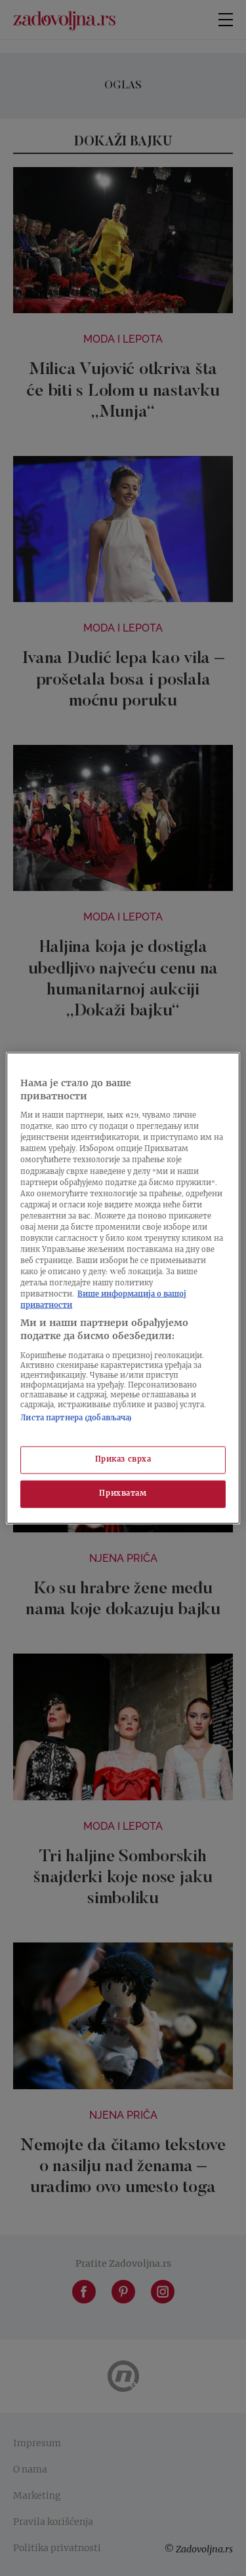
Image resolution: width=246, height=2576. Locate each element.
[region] (122, 1288)
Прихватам (122, 1493)
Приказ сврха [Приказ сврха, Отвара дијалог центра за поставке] (123, 1460)
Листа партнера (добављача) (76, 1418)
